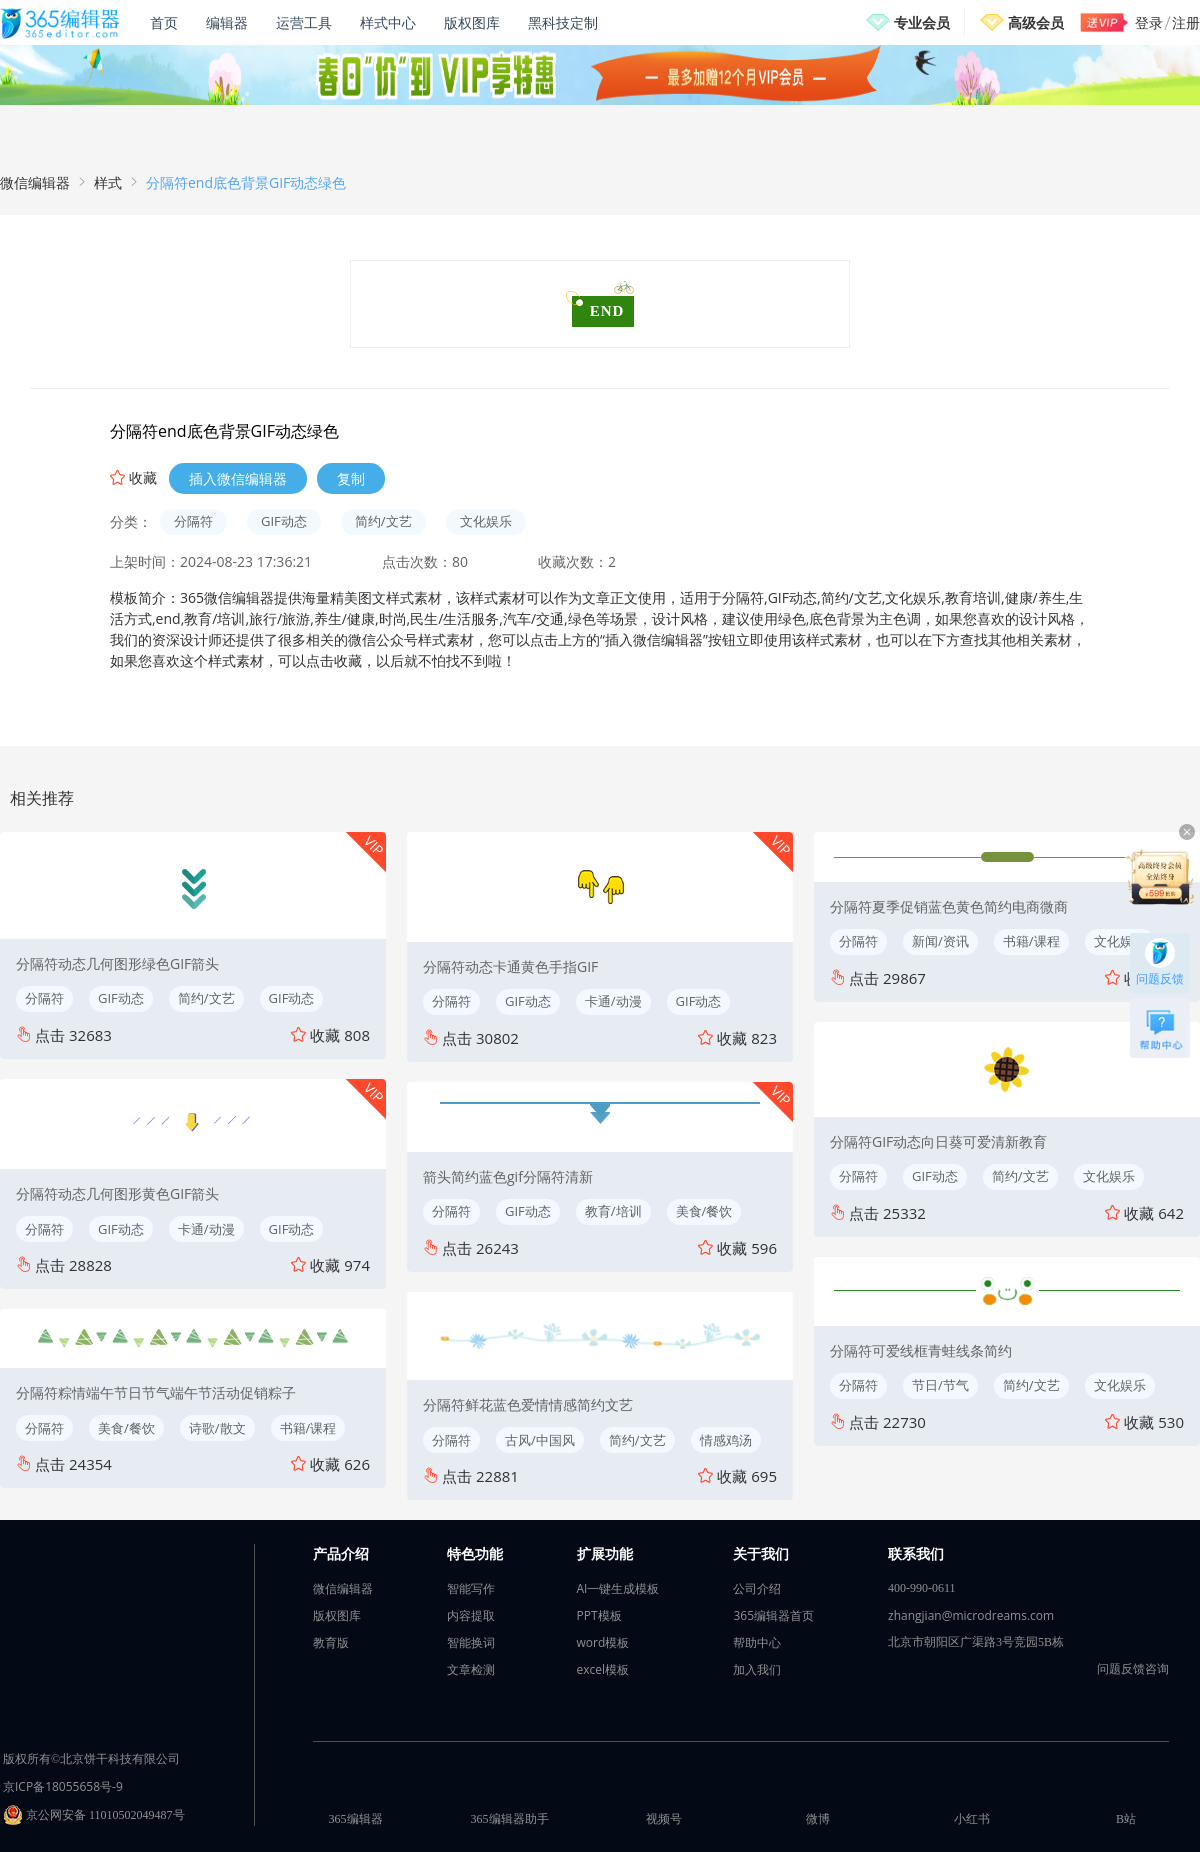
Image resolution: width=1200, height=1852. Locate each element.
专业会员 (922, 22)
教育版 (331, 1642)
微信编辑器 (35, 182)
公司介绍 (757, 1588)
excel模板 (603, 1669)
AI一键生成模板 (618, 1588)
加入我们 (757, 1669)
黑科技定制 (563, 22)
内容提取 (471, 1615)
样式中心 (388, 22)
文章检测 (471, 1669)
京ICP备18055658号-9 (63, 1786)
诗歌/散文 (217, 1428)
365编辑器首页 (773, 1615)
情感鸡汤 (726, 1440)
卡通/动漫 (206, 1229)
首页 (164, 22)
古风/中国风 (540, 1440)
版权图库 (472, 22)
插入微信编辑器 (238, 478)
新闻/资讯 (940, 941)
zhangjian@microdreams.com (971, 1615)
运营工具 (304, 22)
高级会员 (1036, 22)
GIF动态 (284, 521)
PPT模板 (599, 1615)
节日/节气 (940, 1385)
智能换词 (471, 1642)
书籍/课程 (308, 1428)
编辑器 (227, 22)
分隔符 (193, 521)
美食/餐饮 (126, 1428)
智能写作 (471, 1588)
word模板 (603, 1642)
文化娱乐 (486, 521)
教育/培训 (613, 1211)
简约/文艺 (383, 521)
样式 (108, 182)
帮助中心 (757, 1642)
